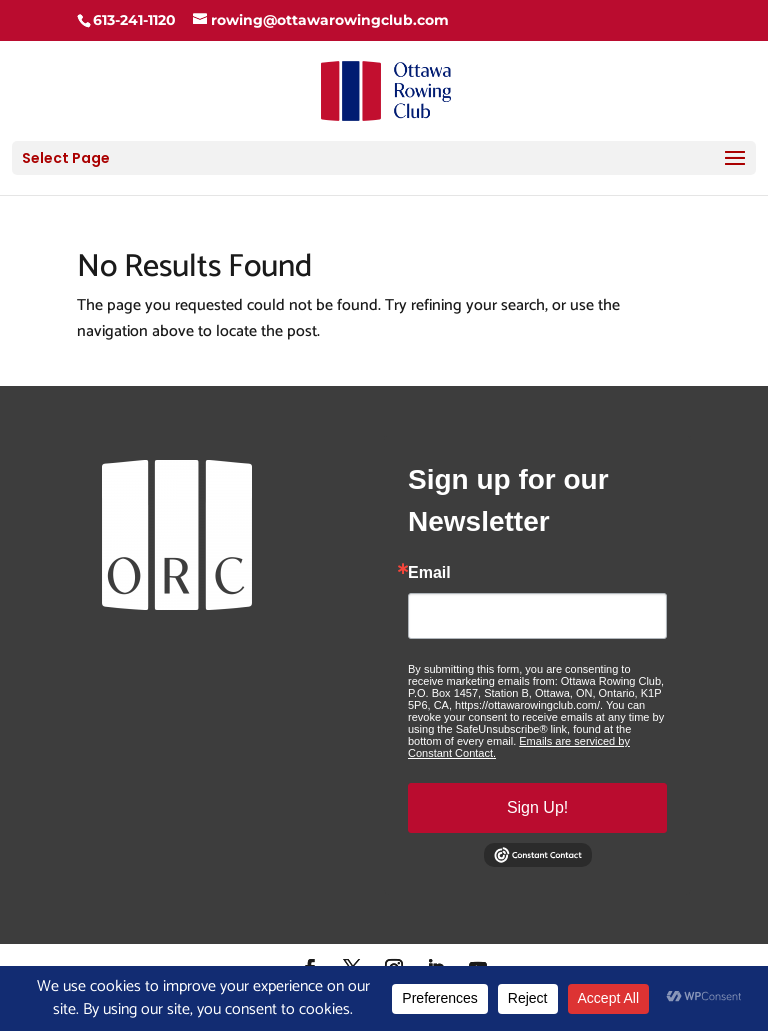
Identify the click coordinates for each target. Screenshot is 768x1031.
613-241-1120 (134, 20)
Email (429, 573)
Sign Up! (537, 807)
